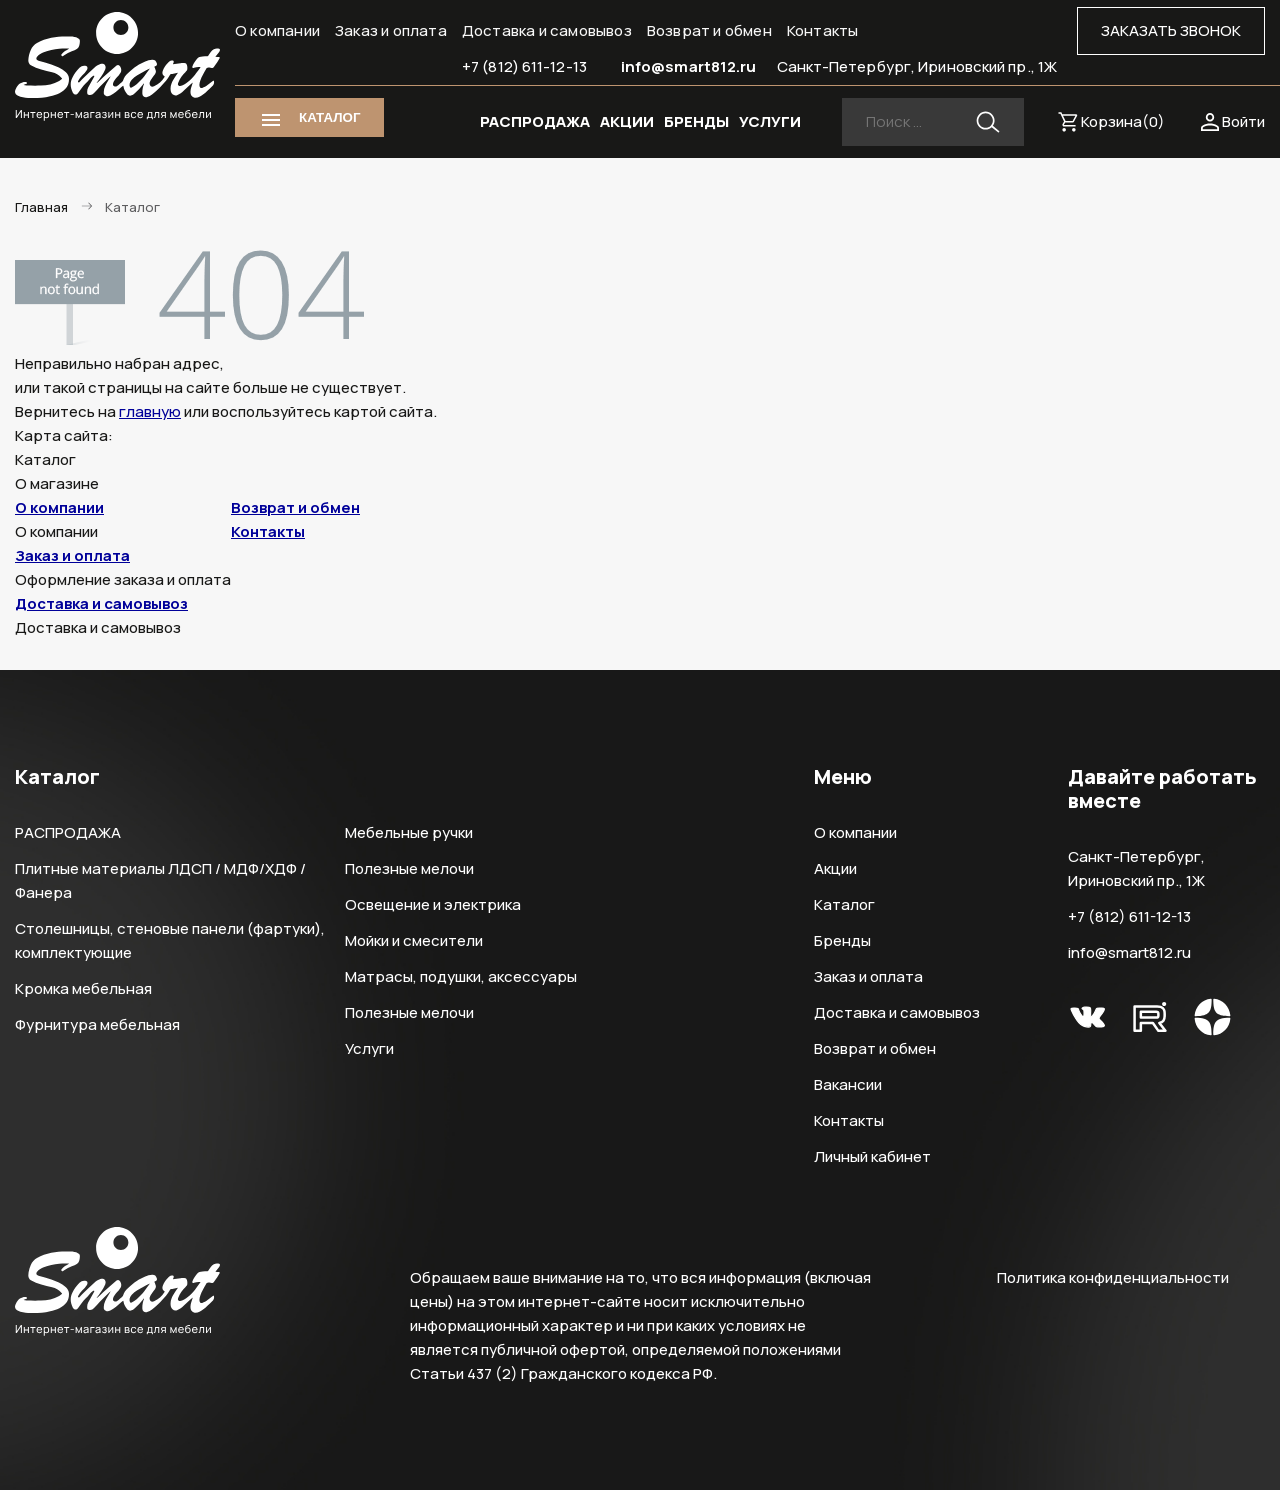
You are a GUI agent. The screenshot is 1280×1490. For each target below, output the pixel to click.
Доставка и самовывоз (547, 30)
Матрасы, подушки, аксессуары (461, 976)
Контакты (823, 30)
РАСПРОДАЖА (535, 121)
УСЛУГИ (770, 121)
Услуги (369, 1048)
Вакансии (848, 1084)
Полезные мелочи (409, 868)
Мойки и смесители (414, 940)
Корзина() (1123, 121)
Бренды (842, 940)
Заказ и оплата (391, 30)
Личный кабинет (872, 1156)
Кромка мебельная (83, 988)
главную (150, 411)
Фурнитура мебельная (97, 1024)
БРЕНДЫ (696, 121)
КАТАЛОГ (329, 117)
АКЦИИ (627, 121)
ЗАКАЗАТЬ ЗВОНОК (1171, 30)
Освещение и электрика (433, 904)
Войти (1243, 121)
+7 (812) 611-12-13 (524, 66)
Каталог (844, 904)
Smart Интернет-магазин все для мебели (117, 67)
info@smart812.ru (689, 66)
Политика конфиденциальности (1113, 1277)
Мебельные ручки (409, 832)
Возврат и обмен (709, 30)
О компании (277, 30)
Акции (835, 868)
